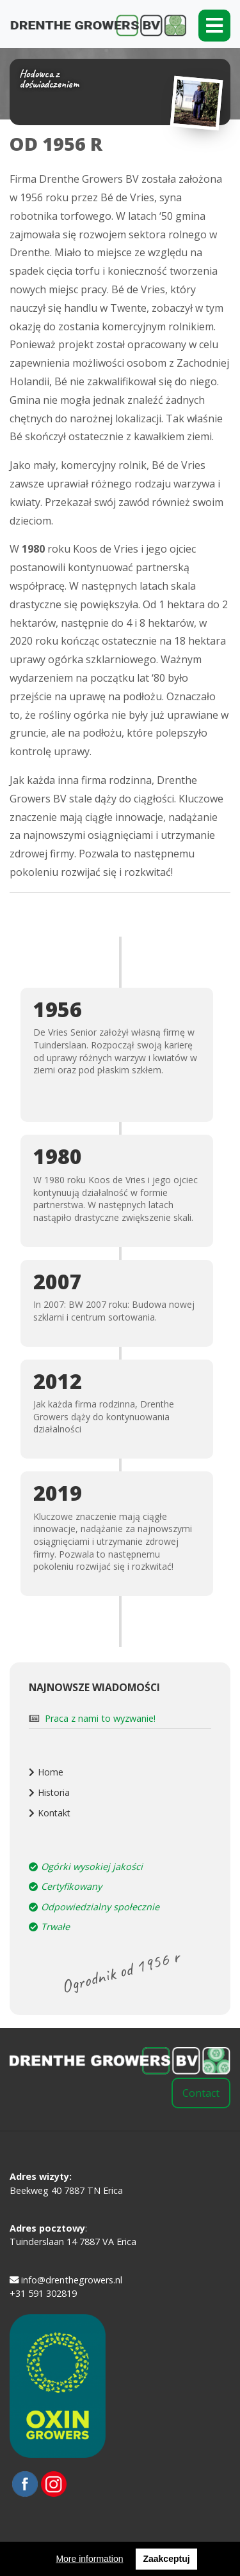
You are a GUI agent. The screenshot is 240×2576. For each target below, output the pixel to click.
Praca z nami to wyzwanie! (100, 1718)
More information (89, 2559)
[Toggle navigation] (214, 26)
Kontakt (54, 1813)
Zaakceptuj (166, 2559)
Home (50, 1772)
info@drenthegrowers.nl (66, 2280)
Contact (201, 2093)
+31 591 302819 (43, 2293)
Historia (54, 1792)
